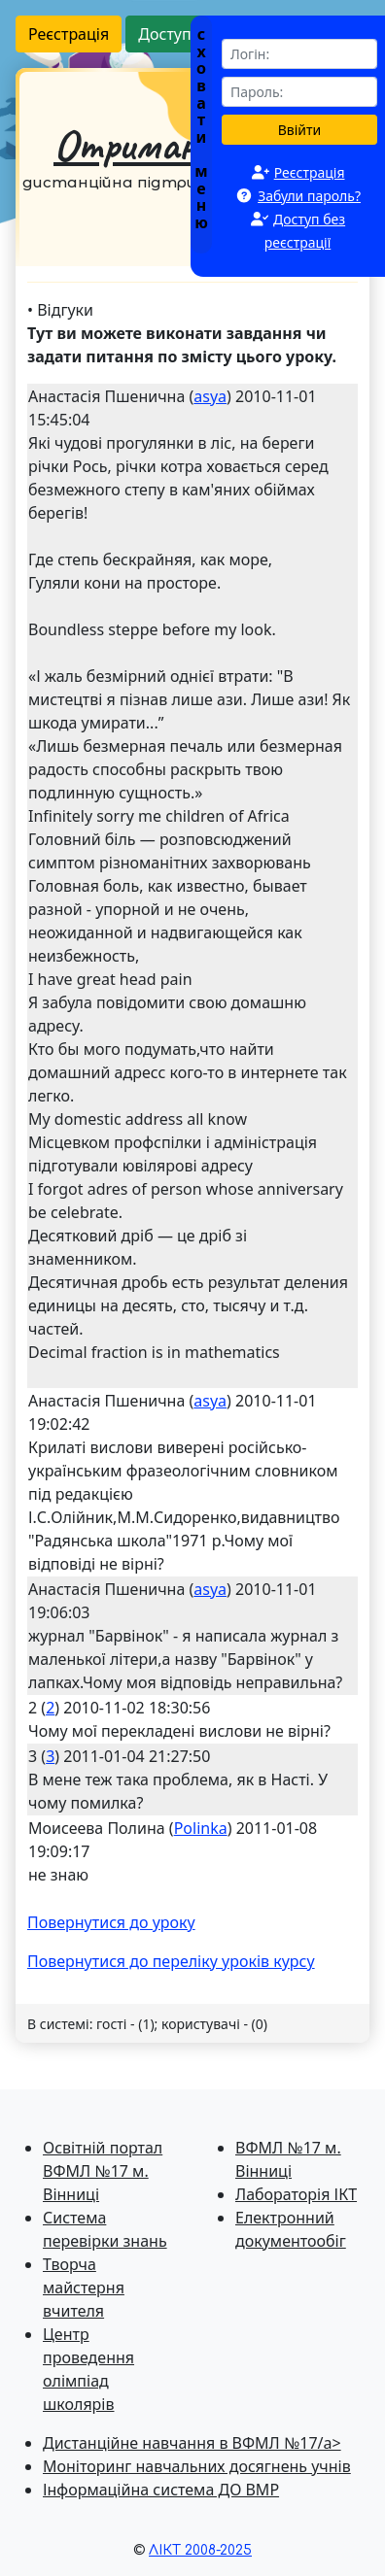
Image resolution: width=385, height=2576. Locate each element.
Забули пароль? (309, 195)
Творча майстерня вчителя (83, 2288)
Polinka (201, 1828)
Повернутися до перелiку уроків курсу (171, 1961)
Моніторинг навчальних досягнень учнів (197, 2466)
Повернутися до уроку (111, 1922)
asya (210, 396)
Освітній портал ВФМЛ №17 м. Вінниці (102, 2171)
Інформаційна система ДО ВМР (161, 2489)
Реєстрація (68, 34)
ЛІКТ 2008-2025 (200, 2550)
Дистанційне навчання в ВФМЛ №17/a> (192, 2443)
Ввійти (300, 129)
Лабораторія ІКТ (296, 2194)
